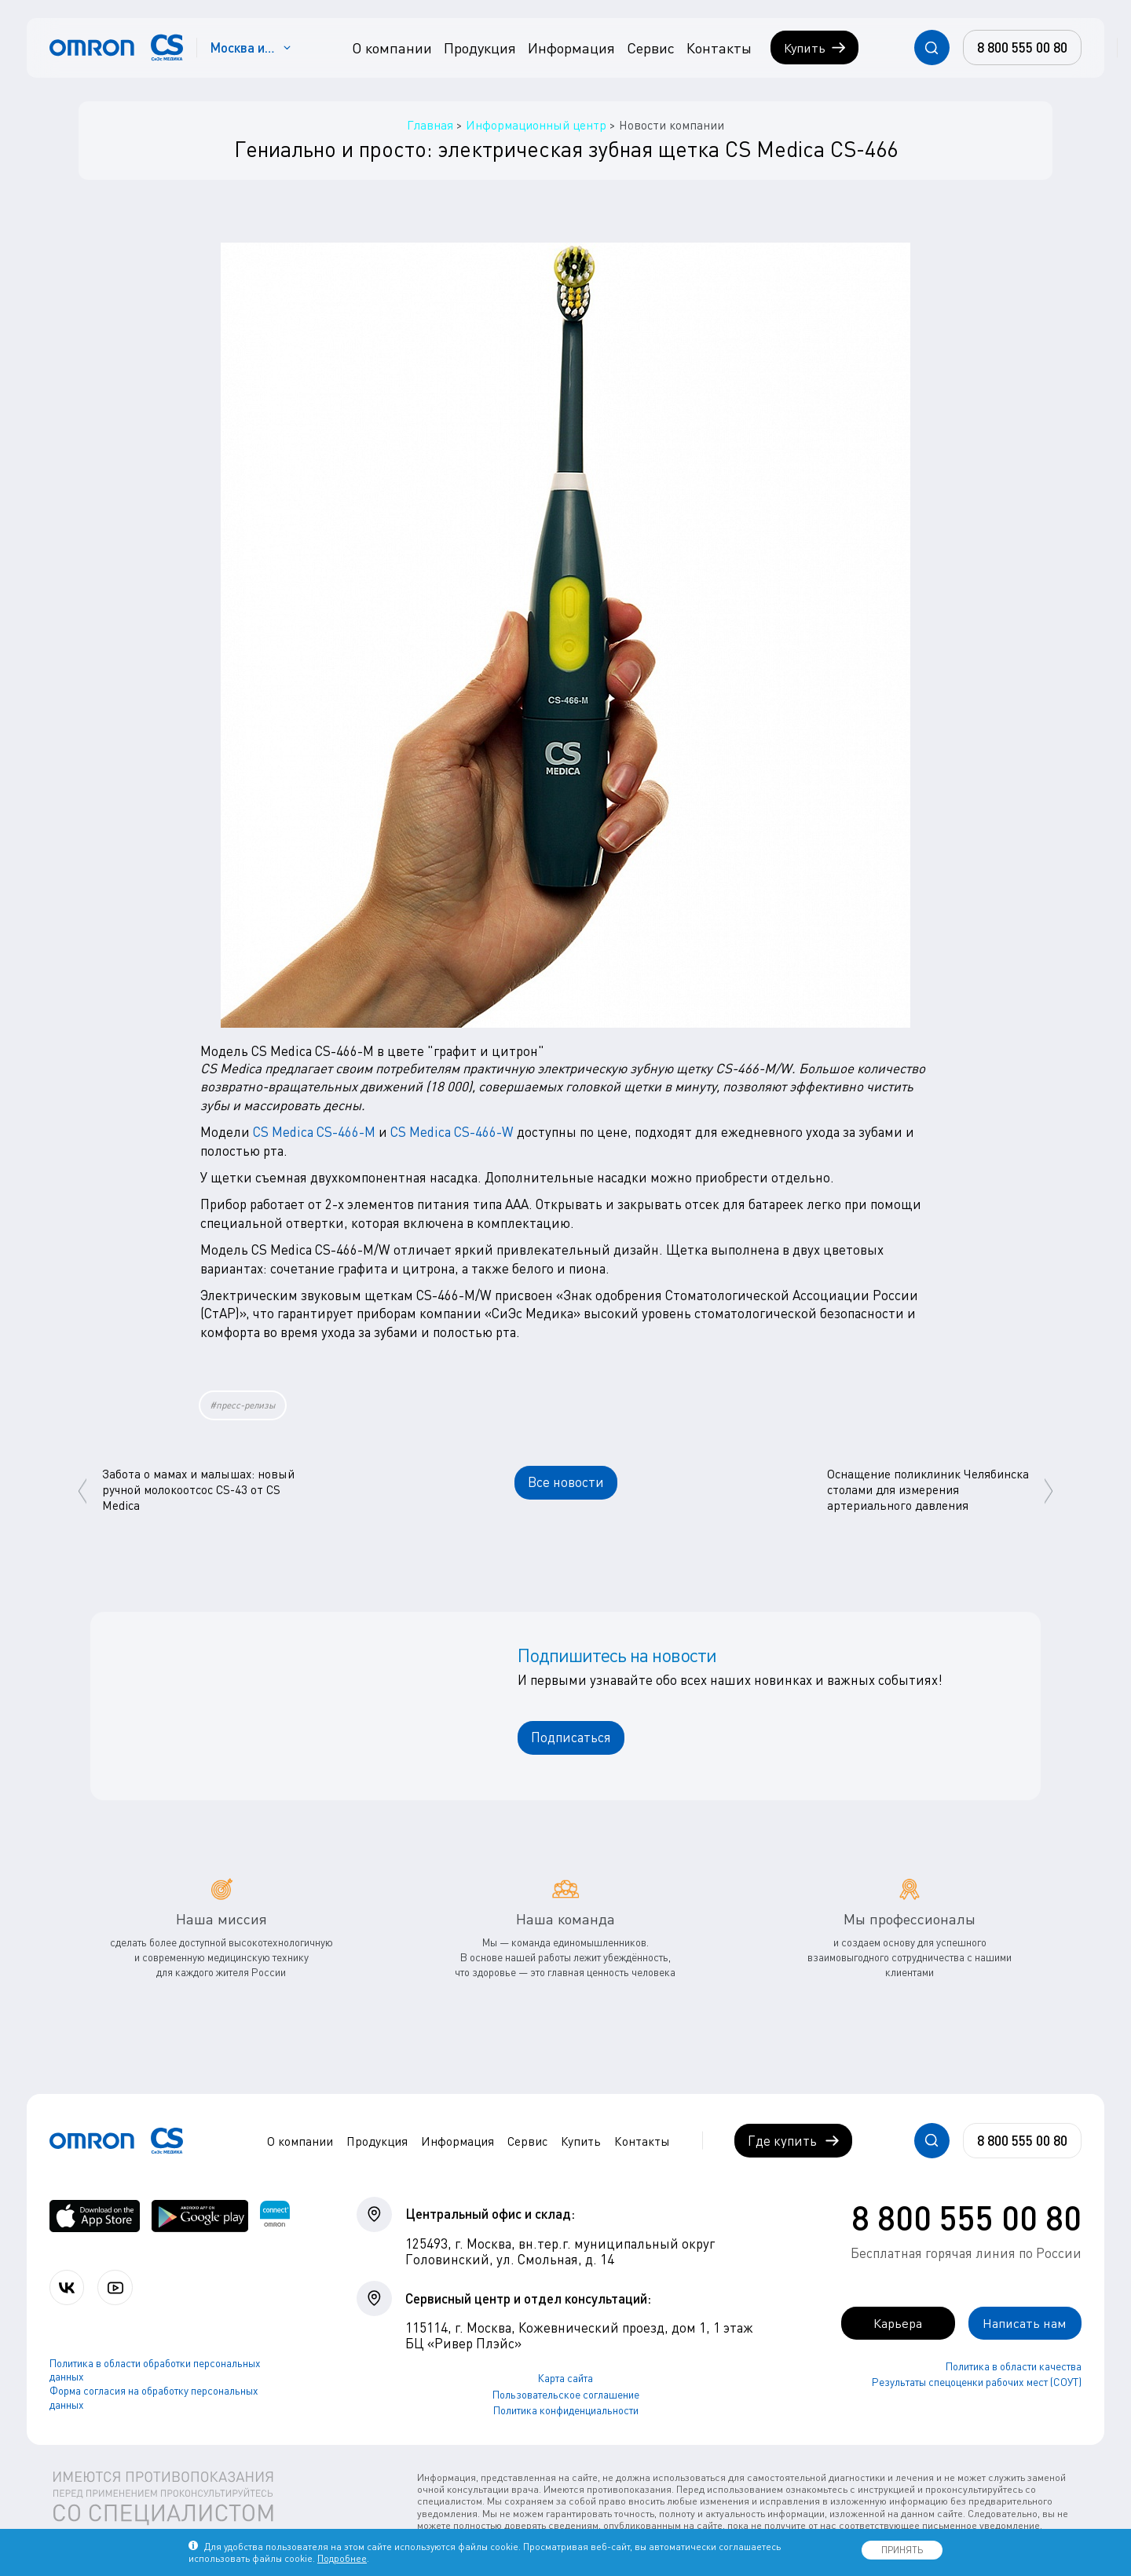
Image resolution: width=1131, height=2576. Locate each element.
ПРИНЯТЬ (902, 2550)
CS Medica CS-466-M (314, 1132)
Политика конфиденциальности (566, 2410)
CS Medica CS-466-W (452, 1132)
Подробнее (342, 2558)
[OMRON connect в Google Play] (200, 2216)
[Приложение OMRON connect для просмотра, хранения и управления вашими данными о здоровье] (275, 2216)
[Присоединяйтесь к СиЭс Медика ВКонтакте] (67, 2287)
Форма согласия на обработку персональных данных (153, 2397)
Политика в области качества (1014, 2366)
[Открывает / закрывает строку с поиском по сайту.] (932, 47)
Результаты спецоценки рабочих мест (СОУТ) (977, 2382)
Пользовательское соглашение (565, 2394)
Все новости (566, 1482)
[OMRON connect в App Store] (94, 2216)
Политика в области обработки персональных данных (155, 2370)
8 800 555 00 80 (966, 2216)
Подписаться (571, 1737)
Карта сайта (565, 2378)
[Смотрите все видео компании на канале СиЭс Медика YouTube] (116, 2287)
